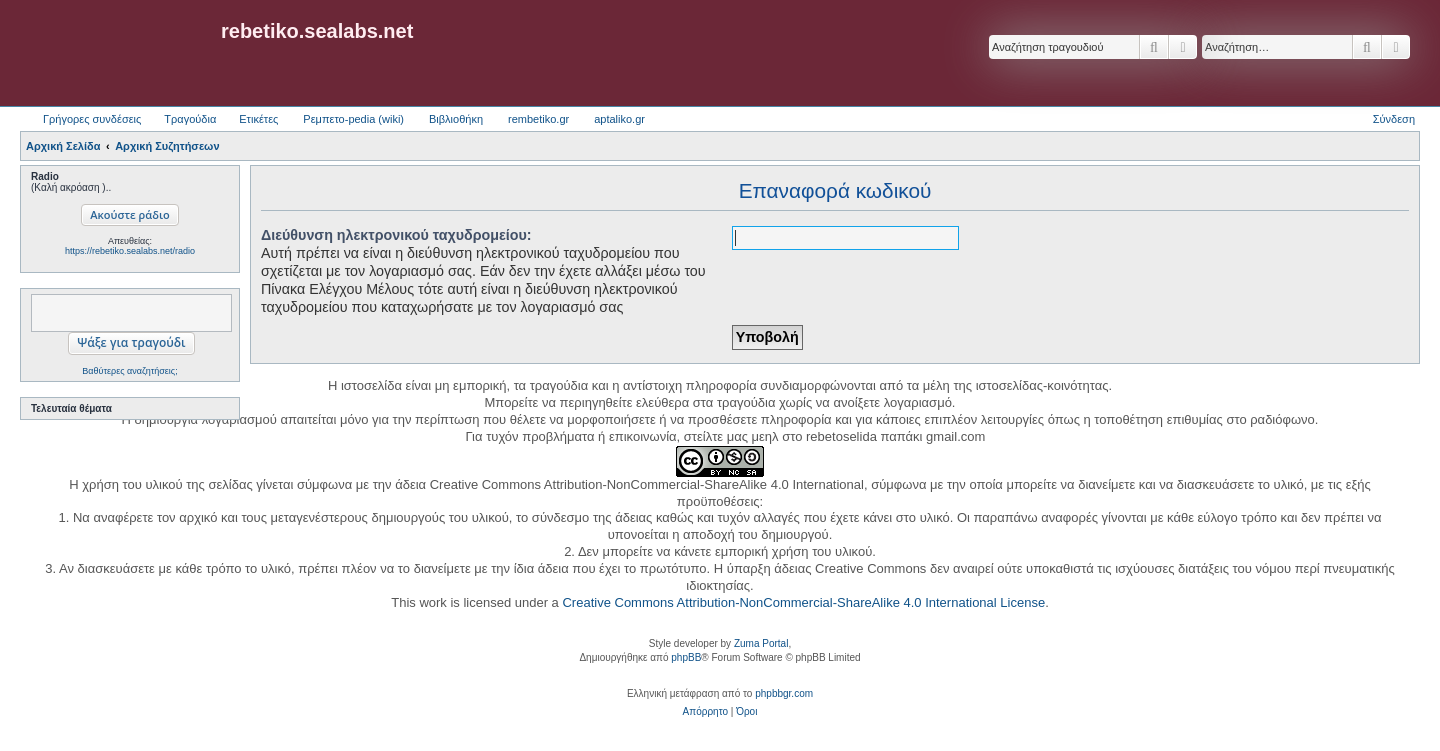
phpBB (686, 657)
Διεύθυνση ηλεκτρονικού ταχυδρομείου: (396, 235)
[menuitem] (705, 712)
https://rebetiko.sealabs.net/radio (130, 251)
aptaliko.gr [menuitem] (619, 119)
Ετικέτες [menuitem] (258, 119)
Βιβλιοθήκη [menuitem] (456, 119)
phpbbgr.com (784, 693)
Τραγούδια (190, 119)
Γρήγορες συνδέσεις (92, 119)
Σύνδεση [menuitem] (1394, 119)
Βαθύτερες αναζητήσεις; (129, 371)
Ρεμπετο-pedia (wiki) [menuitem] (353, 119)
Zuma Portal (761, 643)
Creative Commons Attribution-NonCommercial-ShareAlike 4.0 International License (803, 602)
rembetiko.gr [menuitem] (538, 119)
